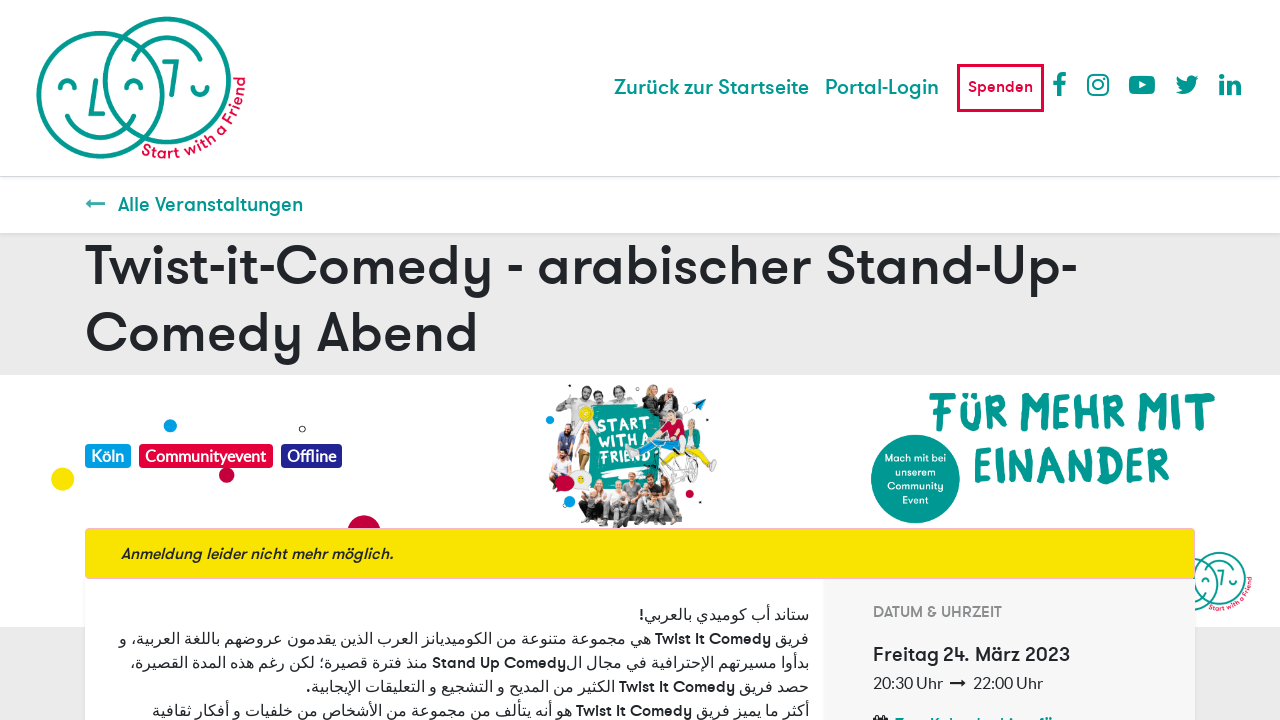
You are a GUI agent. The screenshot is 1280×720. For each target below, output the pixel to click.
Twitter (1187, 84)
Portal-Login (882, 87)
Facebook (1064, 84)
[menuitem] (711, 88)
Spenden (1000, 87)
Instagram (1099, 84)
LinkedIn (1231, 84)
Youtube (1141, 84)
